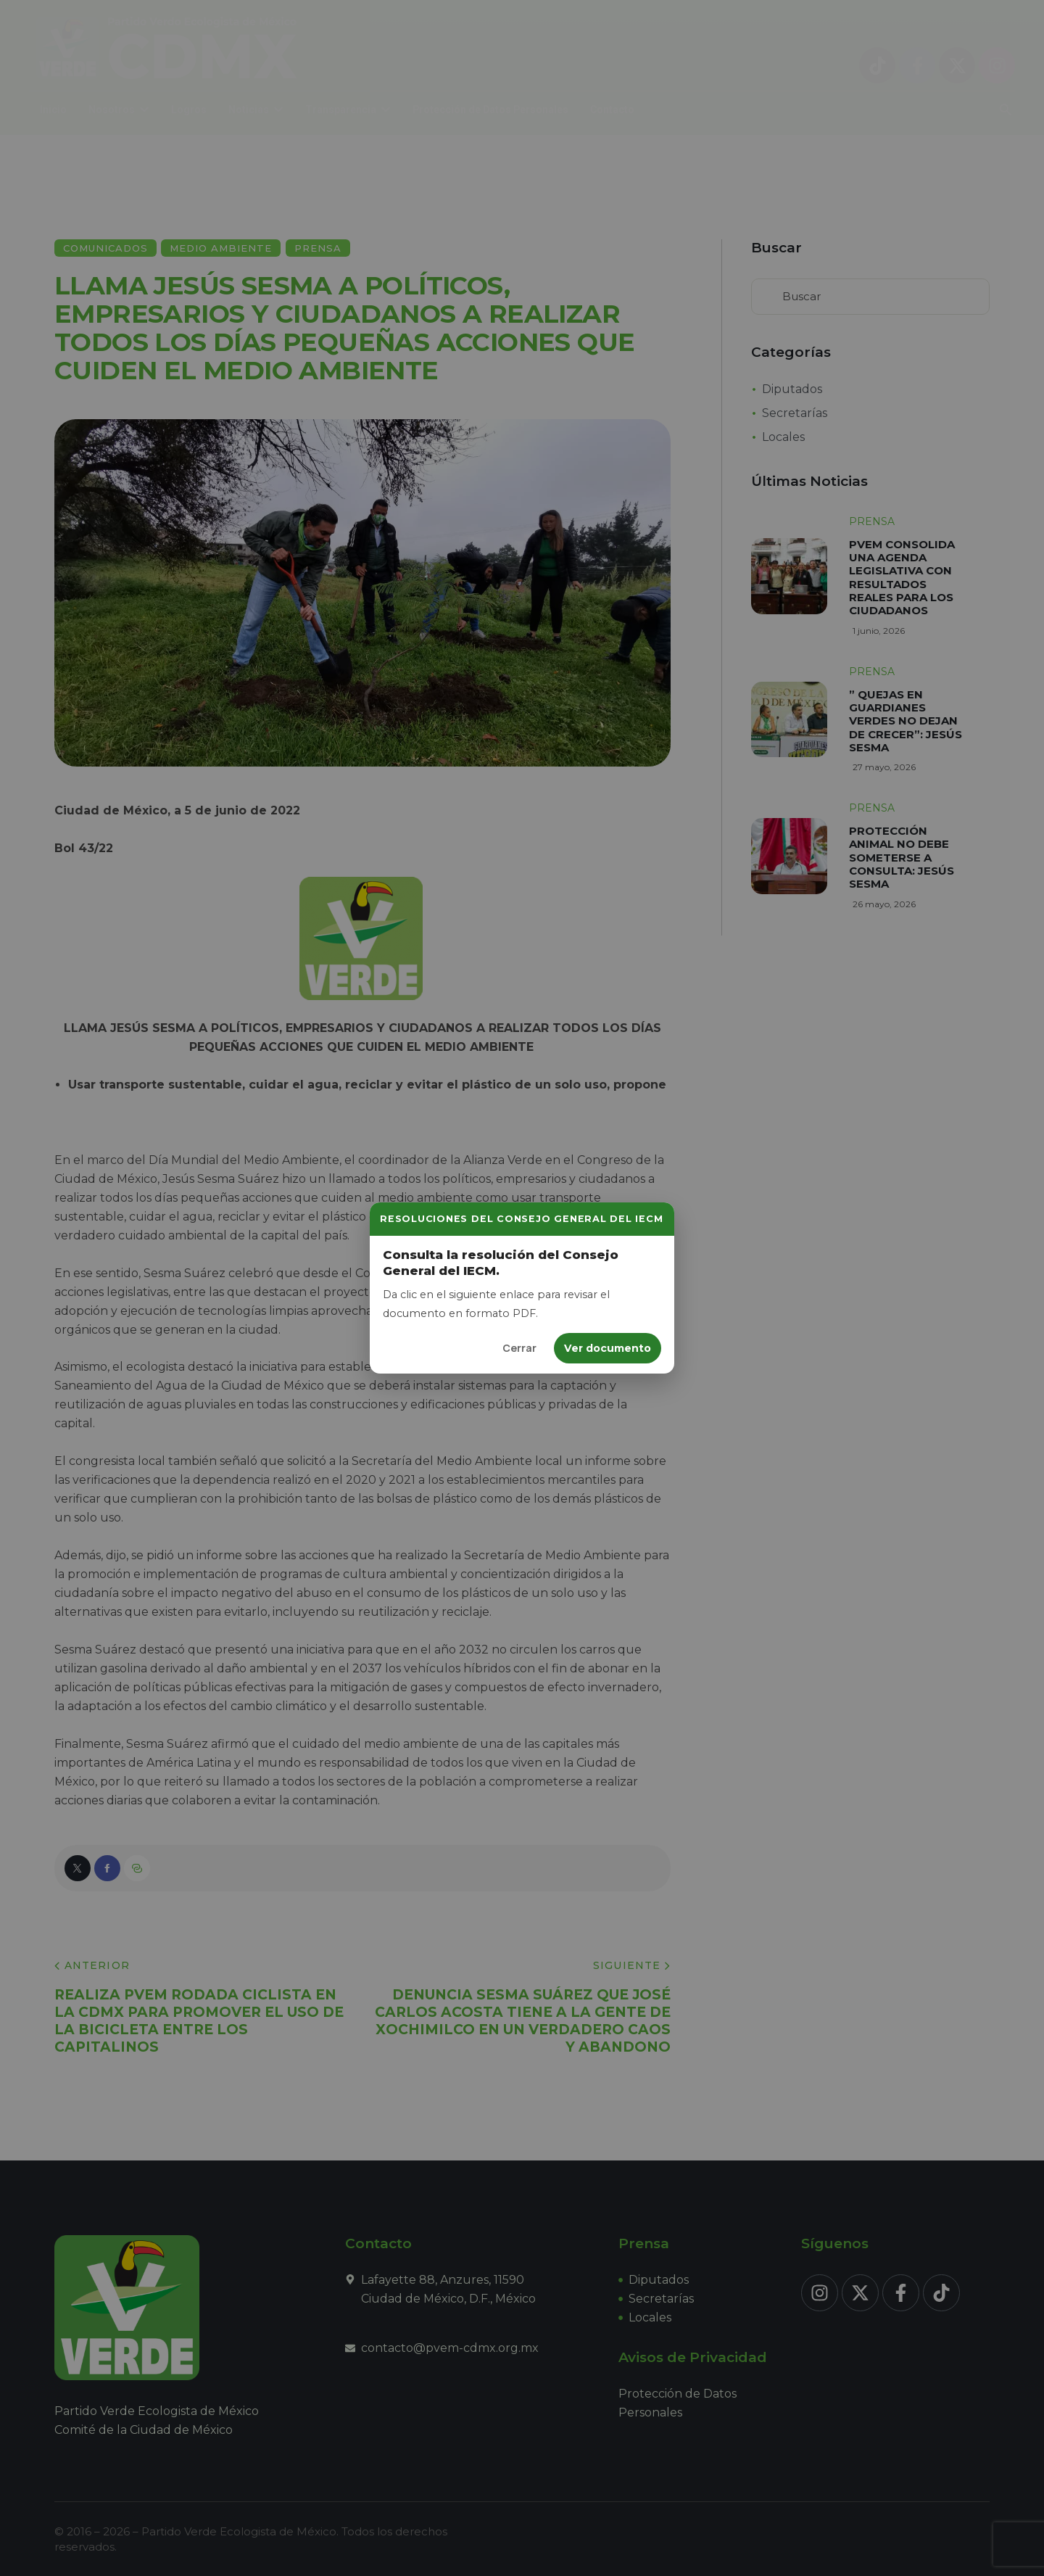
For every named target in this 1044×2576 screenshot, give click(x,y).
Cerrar (519, 1348)
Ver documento (607, 1348)
